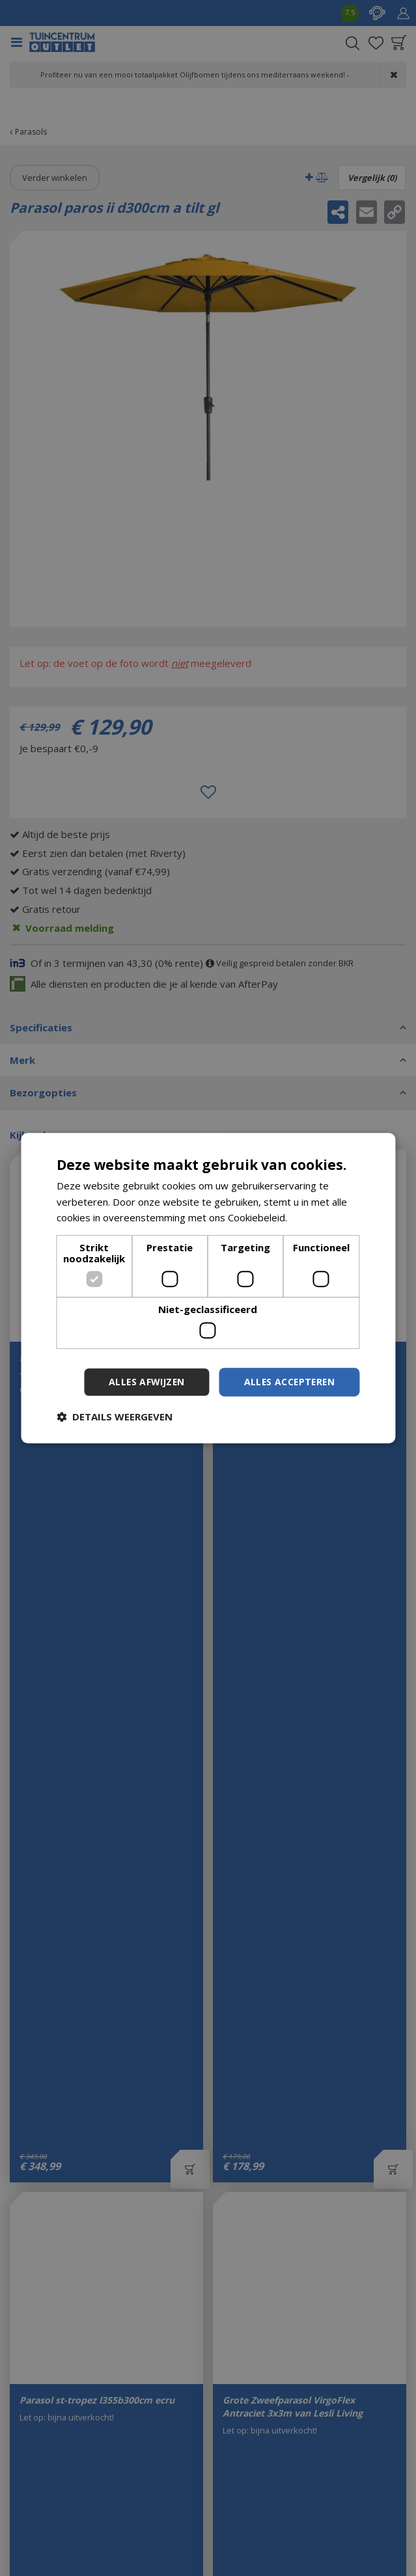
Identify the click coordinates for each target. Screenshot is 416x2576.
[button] (115, 1416)
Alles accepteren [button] (288, 1382)
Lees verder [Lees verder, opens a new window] (317, 1217)
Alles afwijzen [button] (143, 1382)
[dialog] (208, 1288)
